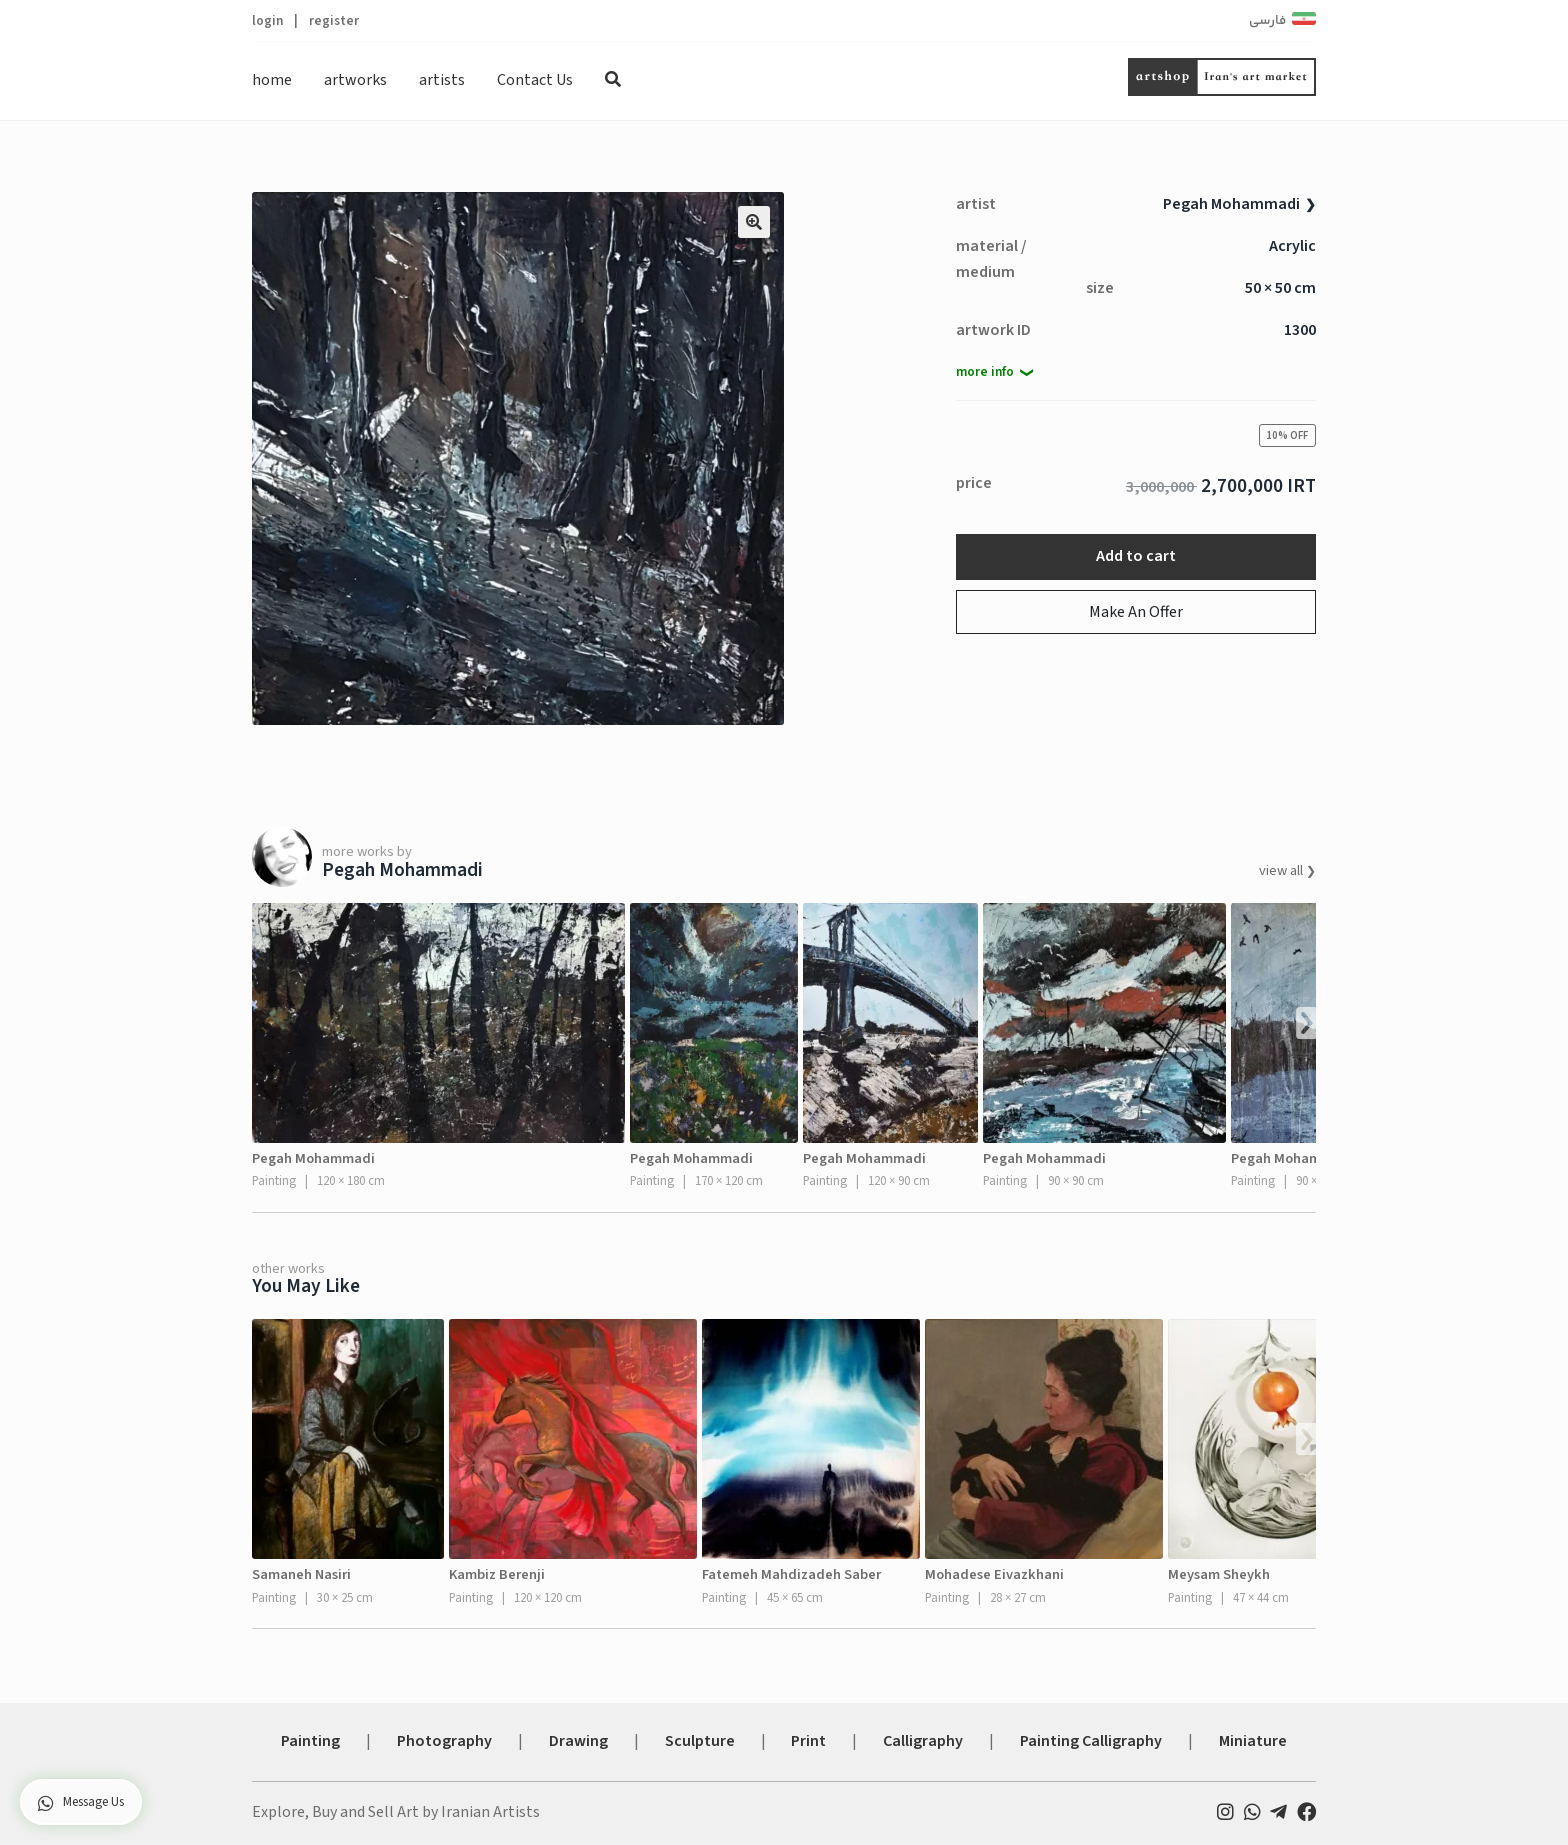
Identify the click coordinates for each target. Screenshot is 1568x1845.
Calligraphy (923, 1741)
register (334, 20)
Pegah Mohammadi (1231, 204)
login (267, 20)
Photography (444, 1741)
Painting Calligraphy (1091, 1741)
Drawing (578, 1741)
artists (442, 80)
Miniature (1253, 1741)
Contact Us (535, 80)
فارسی (1267, 21)
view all (1282, 870)
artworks (355, 80)
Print (808, 1741)
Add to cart (1136, 556)
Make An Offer (1136, 612)
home (272, 80)
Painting (310, 1741)
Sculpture (700, 1741)
